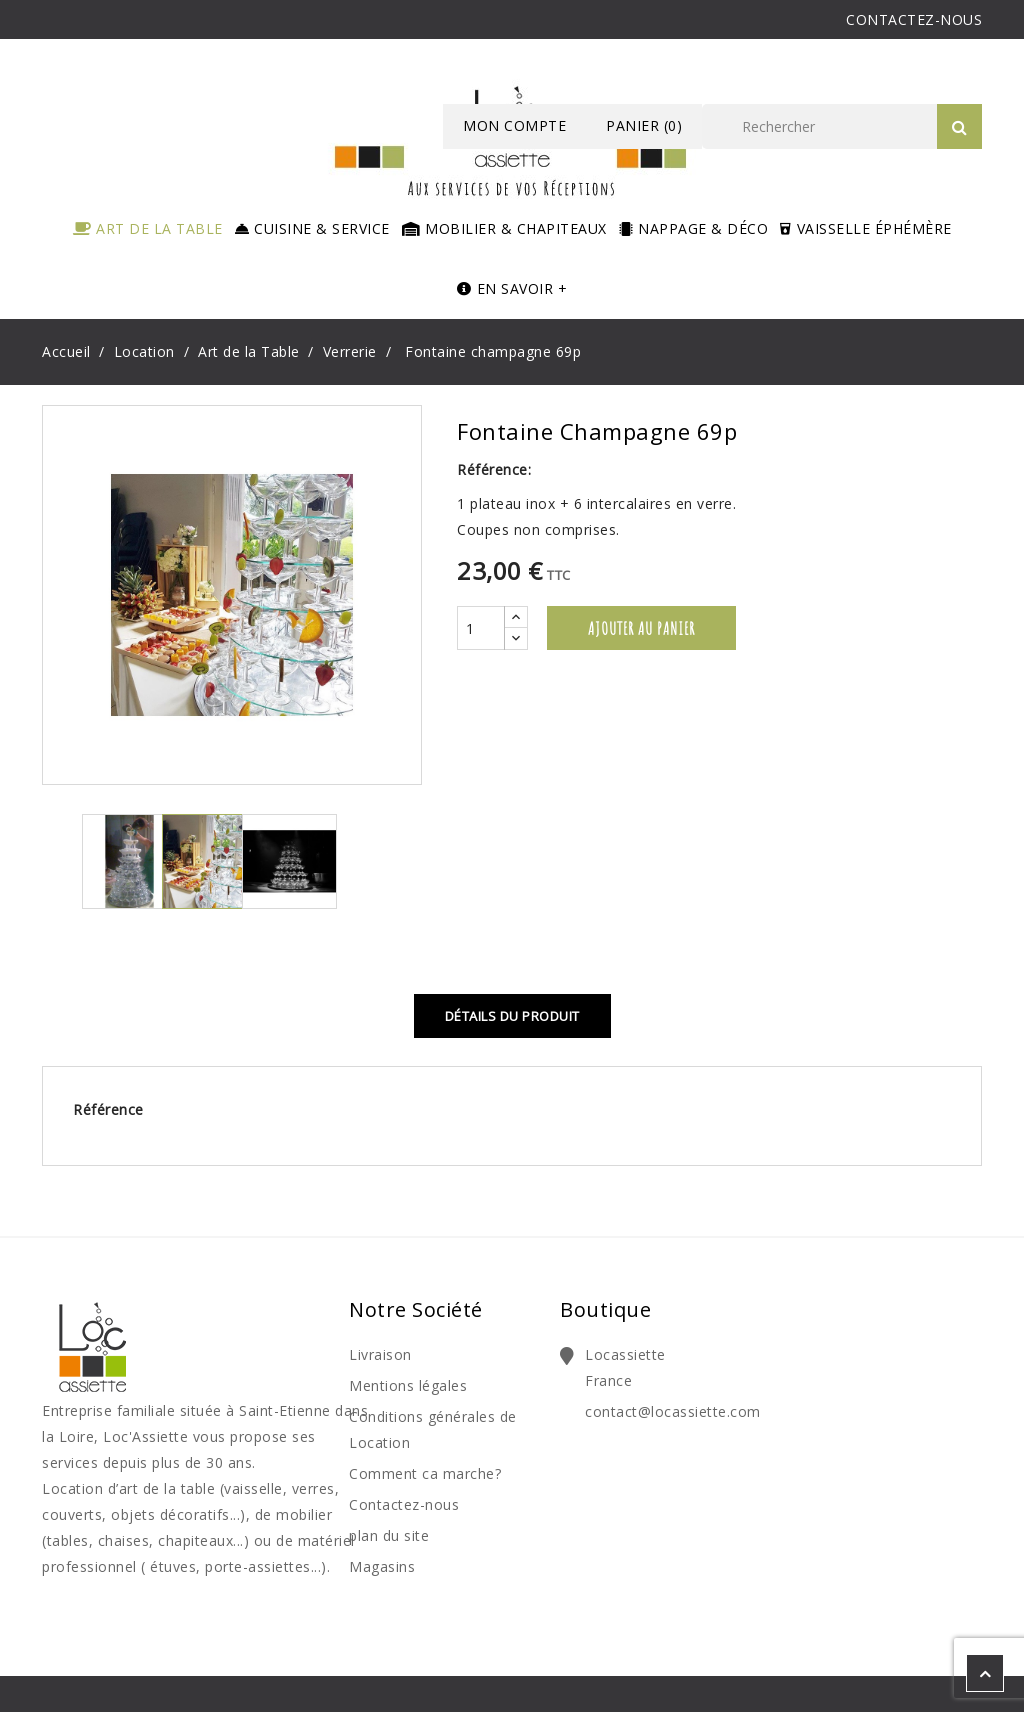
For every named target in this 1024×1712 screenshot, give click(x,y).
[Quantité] (481, 628)
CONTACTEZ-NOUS (914, 19)
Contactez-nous (404, 1504)
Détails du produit (512, 1016)
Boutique (605, 1309)
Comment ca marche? (425, 1473)
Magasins (382, 1566)
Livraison (380, 1354)
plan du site (389, 1535)
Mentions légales (408, 1385)
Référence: (494, 469)
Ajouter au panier (641, 628)
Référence (108, 1109)
